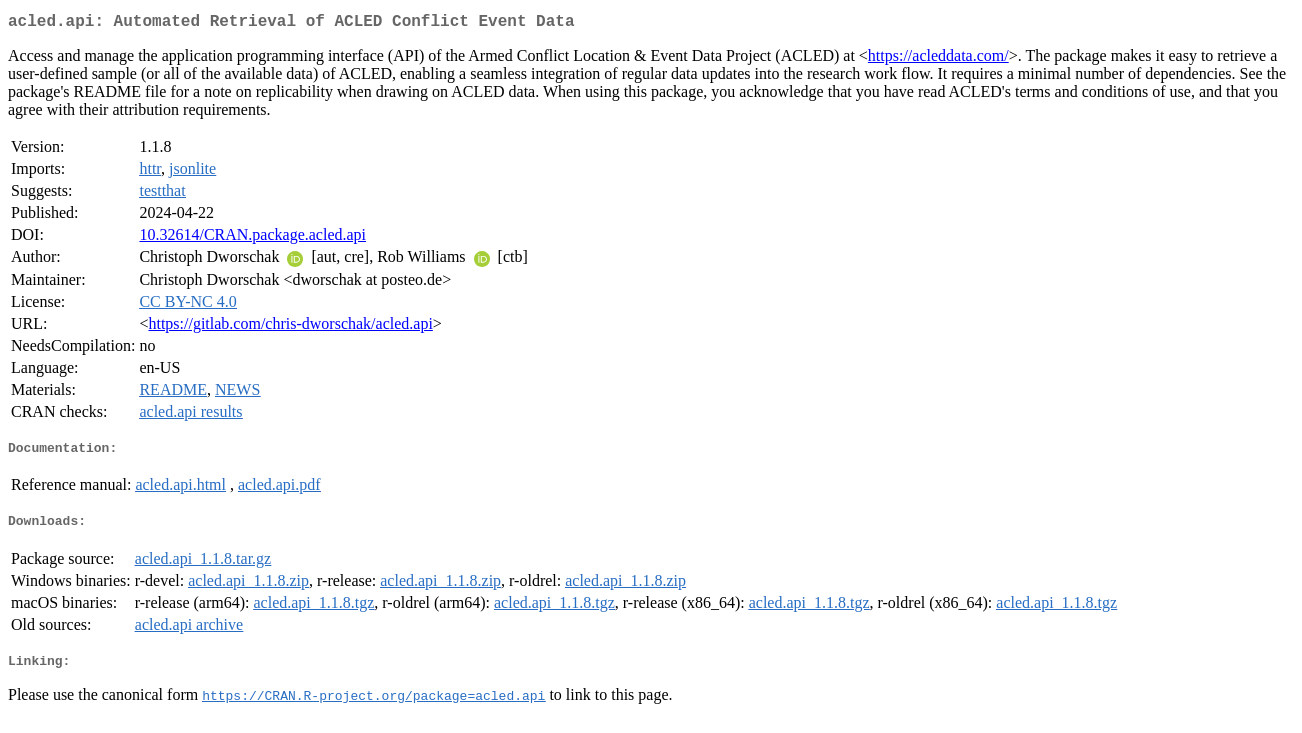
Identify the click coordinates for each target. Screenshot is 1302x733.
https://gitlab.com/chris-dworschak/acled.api (290, 327)
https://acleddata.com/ (938, 59)
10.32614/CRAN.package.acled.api (252, 238)
